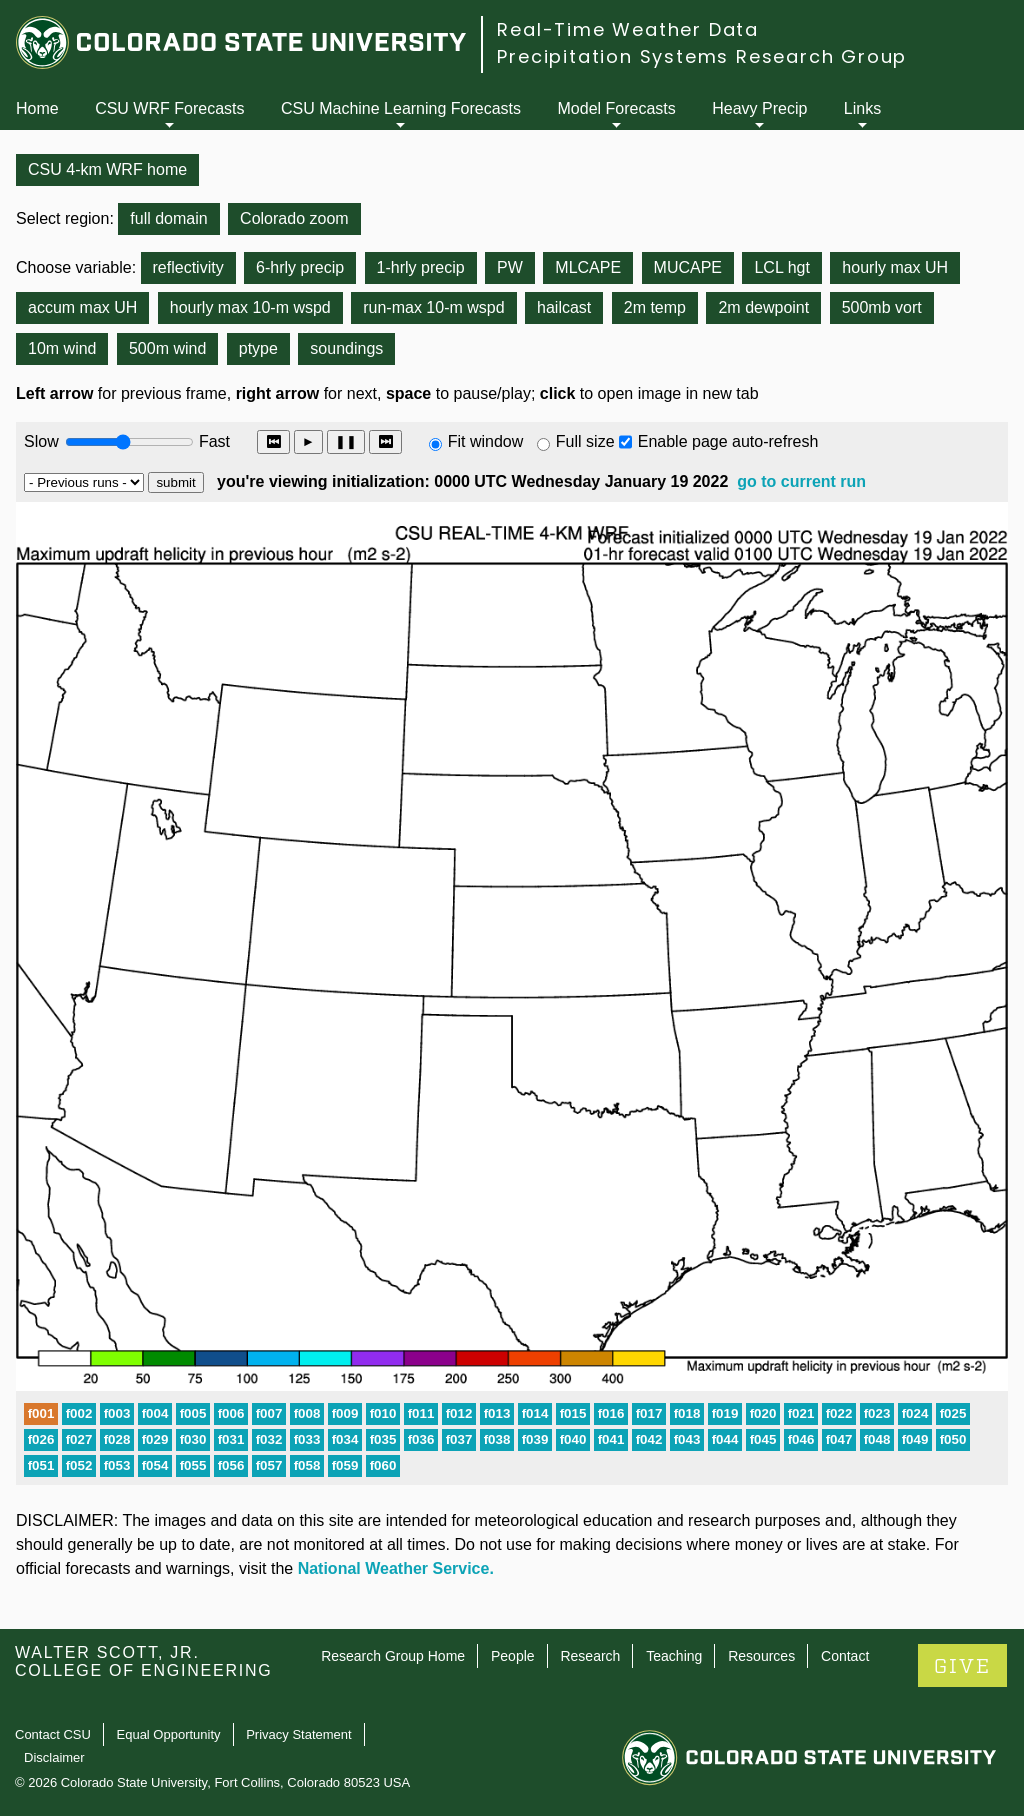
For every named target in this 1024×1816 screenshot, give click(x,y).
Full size (585, 441)
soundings (346, 348)
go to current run (801, 481)
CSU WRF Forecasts (169, 108)
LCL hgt (781, 267)
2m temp (655, 307)
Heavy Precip (759, 108)
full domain (168, 218)
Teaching (674, 1656)
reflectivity (188, 267)
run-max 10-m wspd (433, 307)
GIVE (962, 1666)
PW (510, 267)
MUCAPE (688, 267)
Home (37, 108)
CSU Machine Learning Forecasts (401, 108)
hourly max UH (895, 267)
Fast (213, 441)
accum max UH (82, 307)
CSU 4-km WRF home (107, 169)
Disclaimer (54, 1757)
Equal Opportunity (169, 1734)
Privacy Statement (299, 1734)
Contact (845, 1656)
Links (862, 108)
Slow (41, 441)
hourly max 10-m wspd (250, 307)
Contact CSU (53, 1734)
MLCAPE (588, 267)
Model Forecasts (617, 108)
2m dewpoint (763, 307)
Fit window (486, 441)
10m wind (62, 348)
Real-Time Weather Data (628, 29)
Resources (761, 1656)
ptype (258, 348)
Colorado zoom (294, 218)
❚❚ (346, 441)
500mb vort (882, 307)
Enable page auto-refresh (728, 441)
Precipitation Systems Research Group (702, 56)
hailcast (564, 307)
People (513, 1656)
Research (590, 1656)
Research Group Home (393, 1656)
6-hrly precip (300, 267)
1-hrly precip (421, 267)
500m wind (167, 348)
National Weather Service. (396, 1568)
